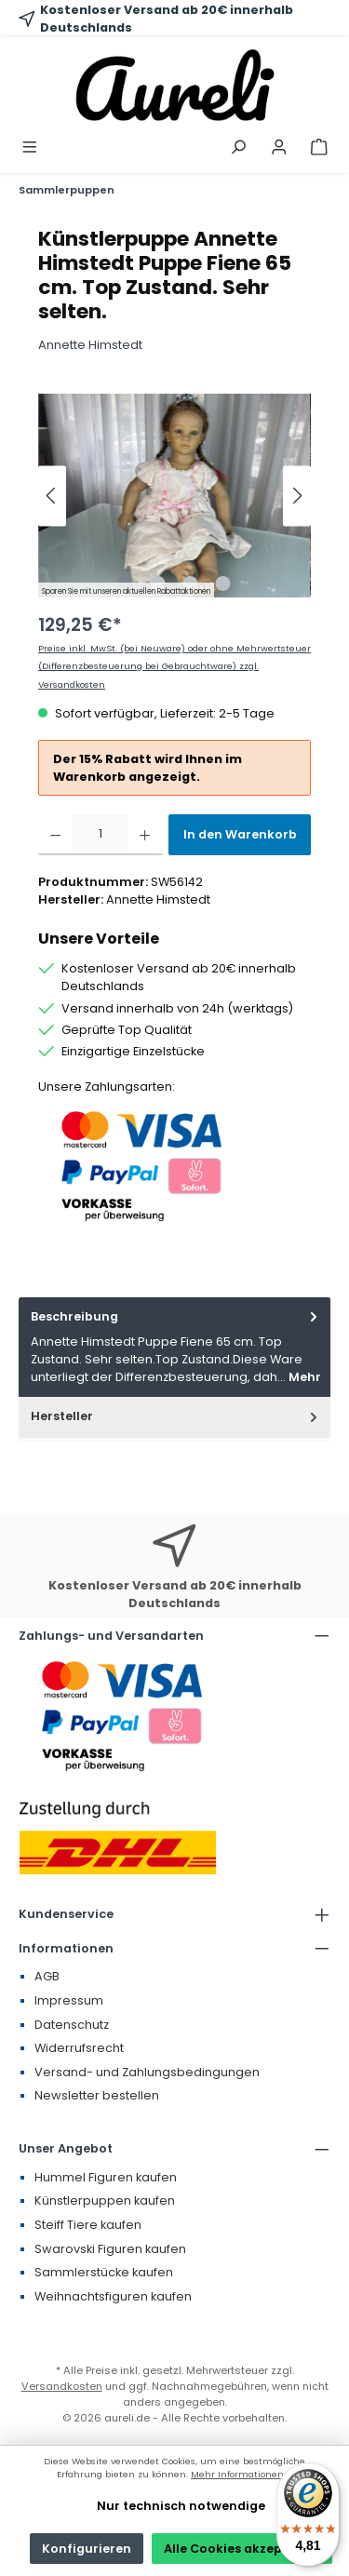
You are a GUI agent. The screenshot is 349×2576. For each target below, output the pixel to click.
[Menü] (29, 148)
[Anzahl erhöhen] (145, 834)
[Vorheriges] (52, 495)
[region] (174, 495)
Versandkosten (61, 2386)
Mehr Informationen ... (241, 2474)
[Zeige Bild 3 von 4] (190, 583)
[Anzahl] (100, 834)
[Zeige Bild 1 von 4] (125, 583)
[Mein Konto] (279, 148)
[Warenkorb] (319, 148)
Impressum (68, 2000)
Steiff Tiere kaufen (87, 2225)
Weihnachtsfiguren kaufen (113, 2296)
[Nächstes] (297, 495)
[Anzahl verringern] (55, 834)
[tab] (174, 1347)
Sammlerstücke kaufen (103, 2272)
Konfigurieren (86, 2548)
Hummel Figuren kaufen (105, 2177)
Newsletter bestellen (96, 2095)
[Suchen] (238, 148)
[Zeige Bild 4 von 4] (223, 583)
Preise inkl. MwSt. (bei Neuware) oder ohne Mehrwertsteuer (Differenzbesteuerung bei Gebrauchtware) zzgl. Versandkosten (174, 666)
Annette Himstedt (90, 345)
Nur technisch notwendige (181, 2506)
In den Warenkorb (240, 834)
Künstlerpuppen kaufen (104, 2200)
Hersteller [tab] (176, 1416)
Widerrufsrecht (79, 2048)
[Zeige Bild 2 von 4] (158, 583)
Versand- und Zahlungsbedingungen (147, 2072)
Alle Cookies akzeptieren (242, 2548)
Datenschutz (71, 2025)
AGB (47, 1976)
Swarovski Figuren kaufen (110, 2249)
